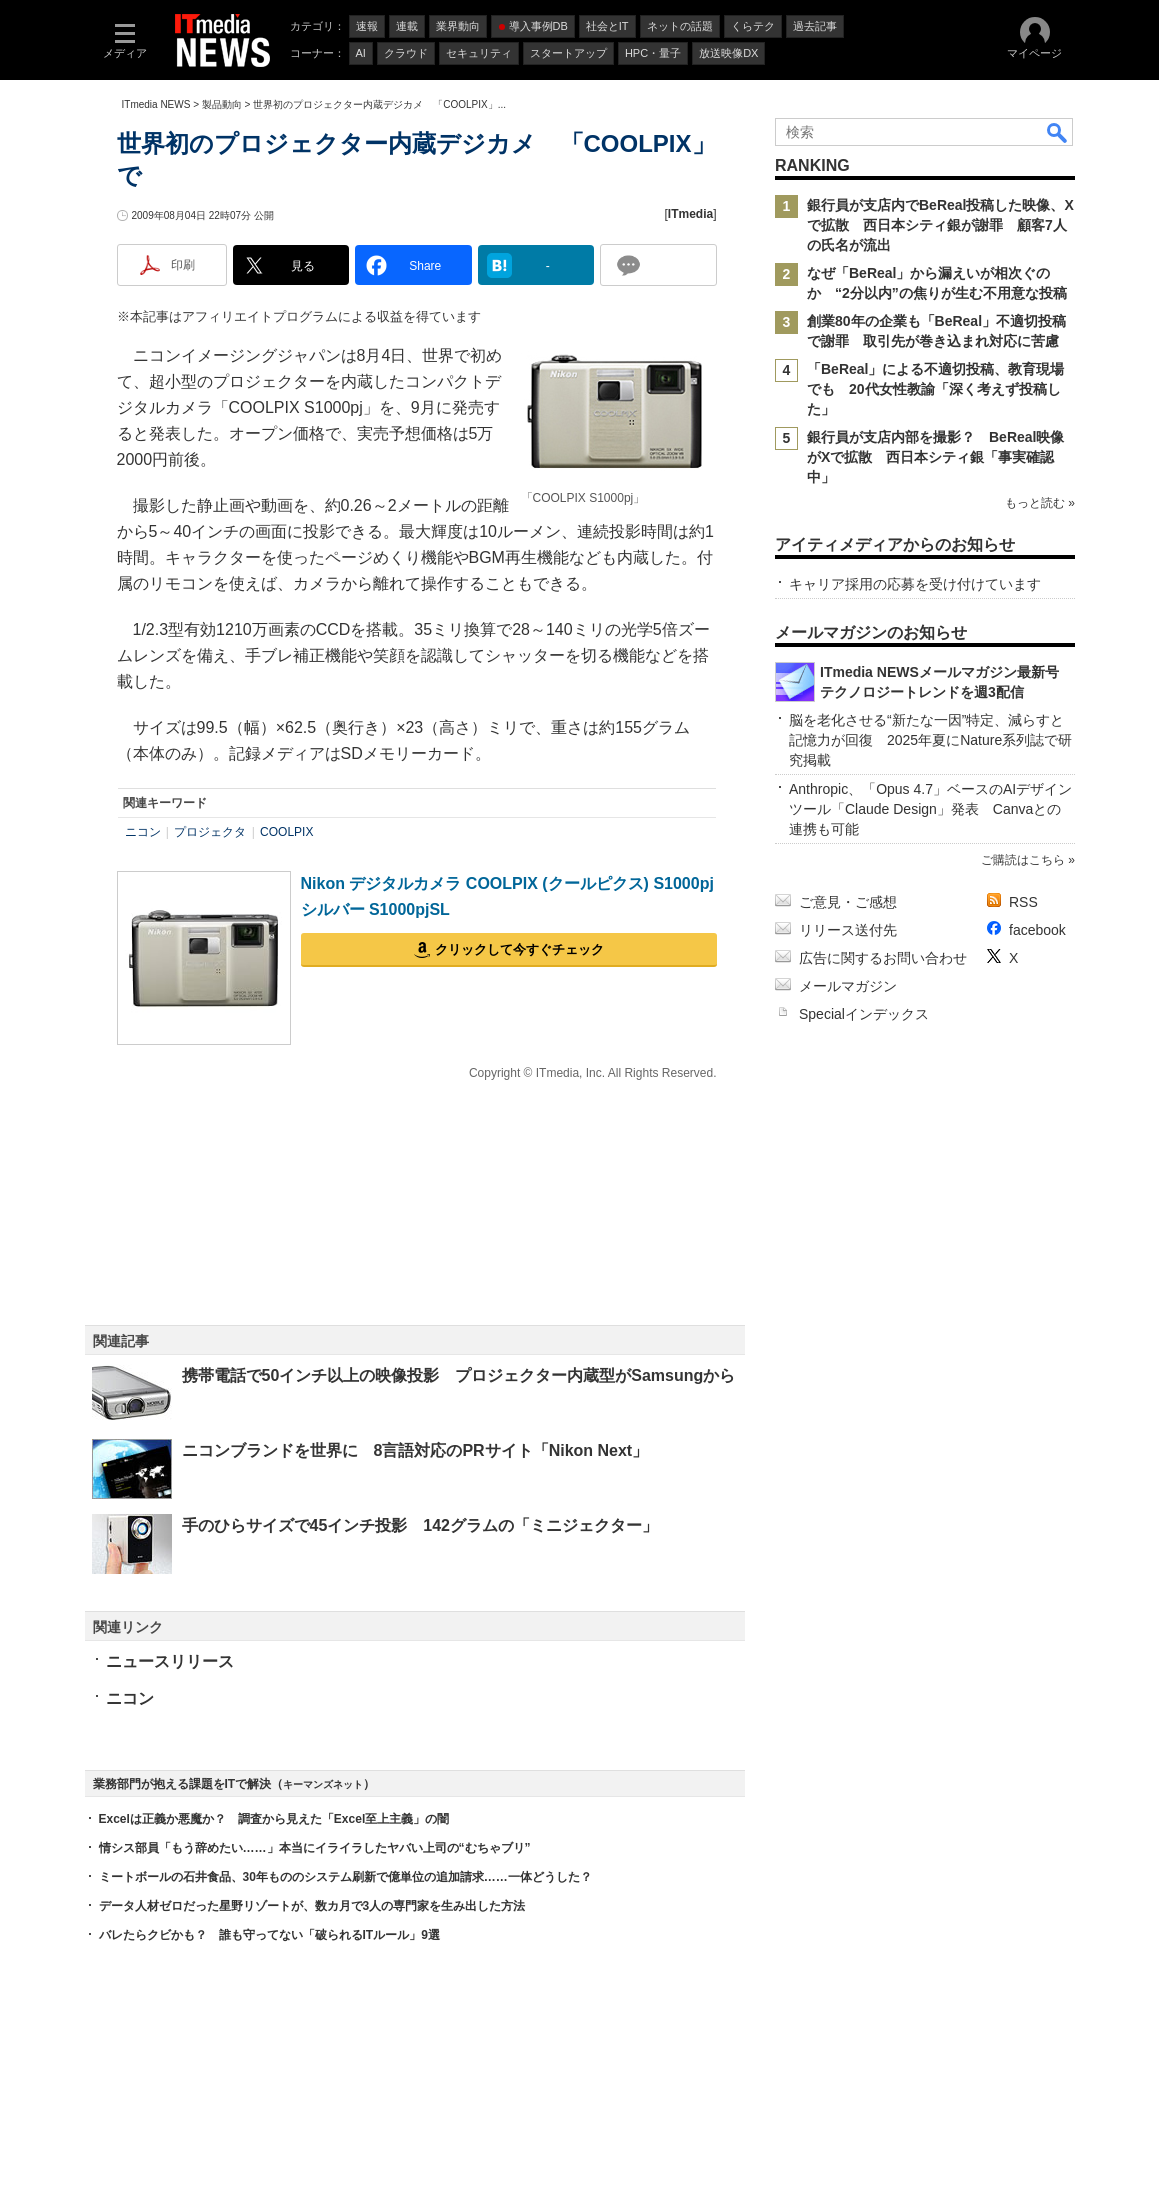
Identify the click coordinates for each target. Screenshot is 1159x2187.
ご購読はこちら (1022, 860)
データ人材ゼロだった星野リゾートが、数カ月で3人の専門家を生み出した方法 (312, 1906)
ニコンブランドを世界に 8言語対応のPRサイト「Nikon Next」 (415, 1450)
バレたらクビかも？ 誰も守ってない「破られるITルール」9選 (269, 1935)
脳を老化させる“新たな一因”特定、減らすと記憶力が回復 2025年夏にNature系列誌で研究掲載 (930, 740)
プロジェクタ (210, 832)
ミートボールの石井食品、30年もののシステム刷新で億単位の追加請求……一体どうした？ (345, 1877)
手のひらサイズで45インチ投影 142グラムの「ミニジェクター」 (420, 1525)
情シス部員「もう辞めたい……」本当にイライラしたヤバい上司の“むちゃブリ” (315, 1848)
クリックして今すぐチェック (519, 949)
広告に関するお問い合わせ (883, 958)
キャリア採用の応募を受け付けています (915, 584)
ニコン (143, 832)
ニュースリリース (170, 1661)
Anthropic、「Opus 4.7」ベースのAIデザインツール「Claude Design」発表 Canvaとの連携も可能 (930, 809)
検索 (1058, 132)
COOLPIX (286, 832)
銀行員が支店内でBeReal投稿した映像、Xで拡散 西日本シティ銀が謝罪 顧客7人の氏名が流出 (940, 225)
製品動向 (222, 104)
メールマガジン (848, 986)
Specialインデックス (864, 1014)
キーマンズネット (323, 1784)
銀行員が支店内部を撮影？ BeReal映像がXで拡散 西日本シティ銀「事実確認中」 (935, 457)
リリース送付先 (848, 930)
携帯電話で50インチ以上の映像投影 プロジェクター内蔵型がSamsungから (459, 1375)
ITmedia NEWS (156, 104)
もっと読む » (1039, 503)
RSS (1023, 902)
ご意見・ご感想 (848, 902)
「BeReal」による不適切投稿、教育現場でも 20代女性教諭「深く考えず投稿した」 (935, 389)
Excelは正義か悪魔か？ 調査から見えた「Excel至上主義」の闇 (274, 1819)
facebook (1037, 930)
